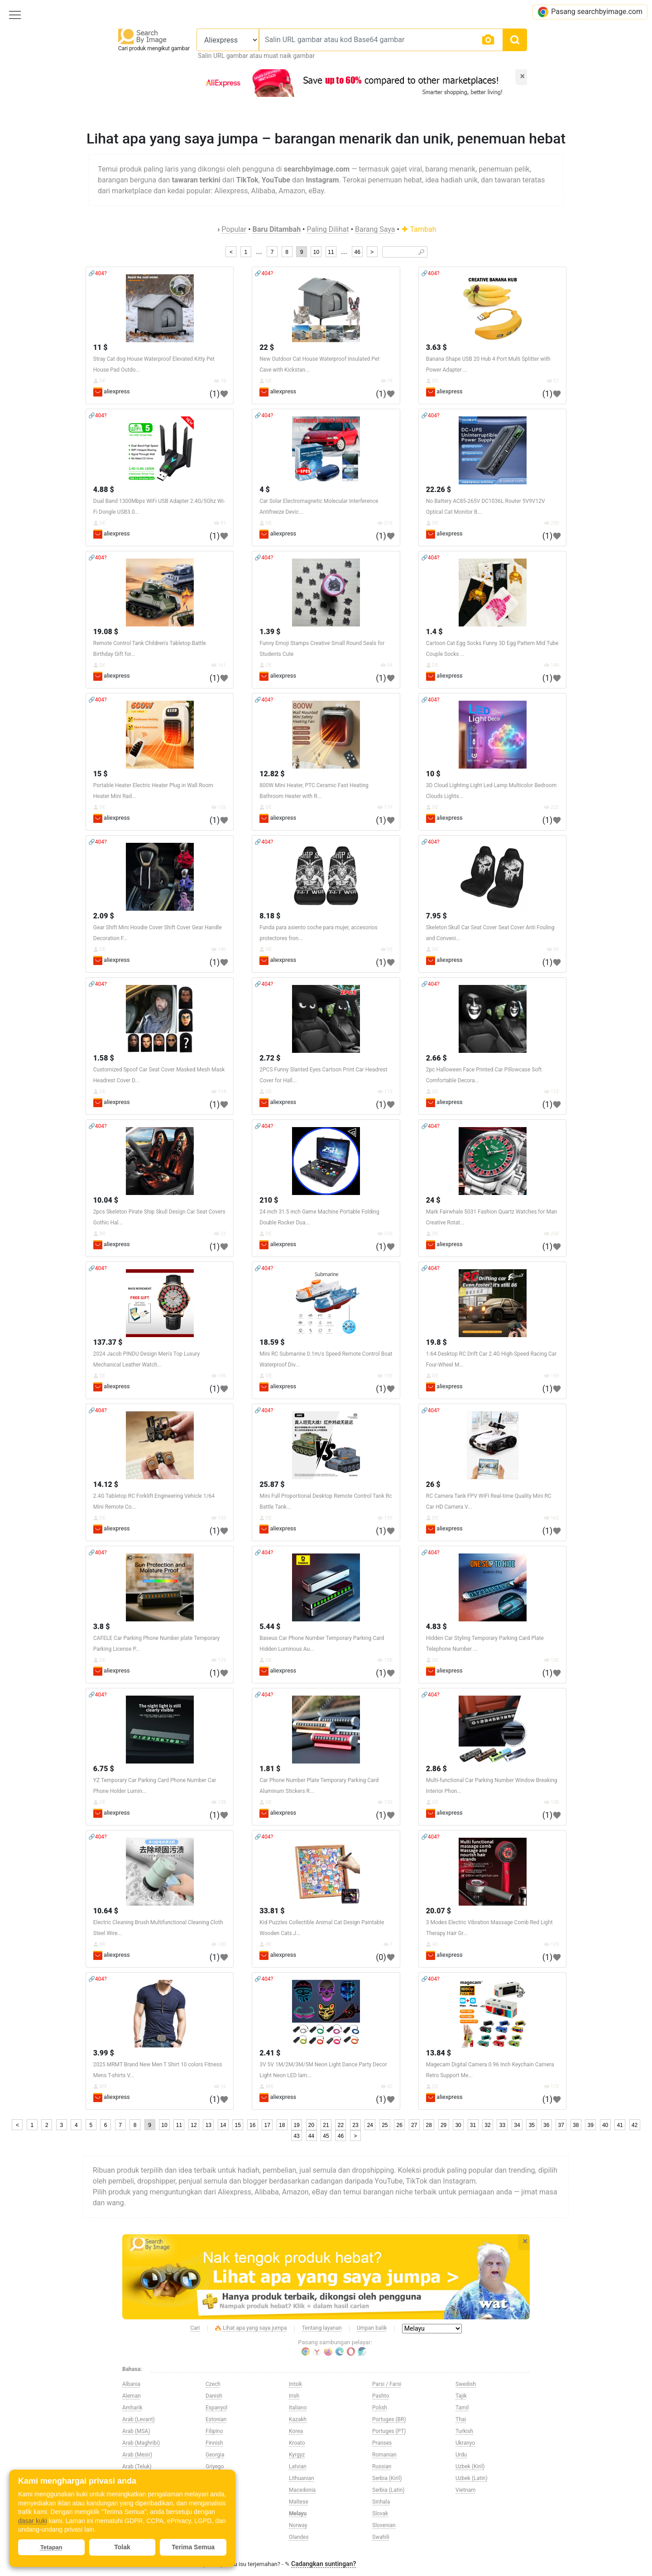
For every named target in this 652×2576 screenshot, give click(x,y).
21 (326, 2125)
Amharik (132, 2407)
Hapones (216, 2478)
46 (357, 252)
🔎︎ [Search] (421, 252)
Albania (131, 2384)
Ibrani (212, 2513)
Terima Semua (193, 2547)
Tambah (418, 229)
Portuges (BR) (389, 2419)
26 (400, 2125)
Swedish (465, 2384)
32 (487, 2125)
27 (414, 2125)
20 (311, 2125)
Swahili (380, 2537)
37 (561, 2125)
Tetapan (51, 2547)
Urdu (461, 2455)
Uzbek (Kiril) (470, 2466)
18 (282, 2125)
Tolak (122, 2547)
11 (331, 252)
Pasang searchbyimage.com (589, 12)
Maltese (298, 2502)
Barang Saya (375, 229)
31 (473, 2125)
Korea (296, 2431)
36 (546, 2125)
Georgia (215, 2455)
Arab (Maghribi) (141, 2443)
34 (517, 2125)
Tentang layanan (322, 2328)
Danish (214, 2396)
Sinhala (381, 2502)
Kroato (297, 2443)
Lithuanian (301, 2478)
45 (326, 2136)
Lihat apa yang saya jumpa (251, 2328)
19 (296, 2125)
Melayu (298, 2513)
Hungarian (218, 2502)
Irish (294, 2396)
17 (267, 2125)
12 (194, 2125)
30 (458, 2125)
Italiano (298, 2407)
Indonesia (217, 2525)
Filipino (214, 2431)
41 (620, 2125)
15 (238, 2125)
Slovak (380, 2513)
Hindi (212, 2490)
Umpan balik (372, 2328)
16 (252, 2125)
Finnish (214, 2443)
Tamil (462, 2407)
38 (576, 2125)
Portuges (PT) (389, 2431)
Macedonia (302, 2490)
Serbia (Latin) (388, 2490)
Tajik (461, 2396)
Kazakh (298, 2419)
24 (370, 2125)
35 (532, 2125)
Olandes (299, 2537)
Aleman (131, 2396)
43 (296, 2136)
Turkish (464, 2431)
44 (311, 2136)
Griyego (215, 2466)
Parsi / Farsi (386, 2384)
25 (385, 2125)
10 (316, 252)
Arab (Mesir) (137, 2455)
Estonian (216, 2419)
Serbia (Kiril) (387, 2478)
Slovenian (384, 2525)
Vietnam (465, 2490)
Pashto (380, 2396)
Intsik (295, 2384)
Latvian (298, 2466)
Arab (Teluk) (137, 2466)
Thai (460, 2419)
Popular (233, 229)
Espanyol (216, 2407)
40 (605, 2125)
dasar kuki (32, 2520)
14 (223, 2125)
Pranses (382, 2443)
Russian (381, 2466)
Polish (379, 2407)
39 (590, 2125)
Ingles (213, 2537)
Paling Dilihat (328, 229)
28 (428, 2125)
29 (443, 2125)
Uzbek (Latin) (471, 2478)
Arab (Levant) (138, 2419)
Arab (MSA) (136, 2431)
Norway (298, 2525)
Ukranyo (465, 2443)
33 (502, 2125)
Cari (195, 2328)
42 (635, 2125)
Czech (213, 2384)
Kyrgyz (297, 2455)
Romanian (384, 2455)
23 (355, 2125)
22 (341, 2125)
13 (208, 2125)
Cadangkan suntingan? (323, 2563)
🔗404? (97, 273)
